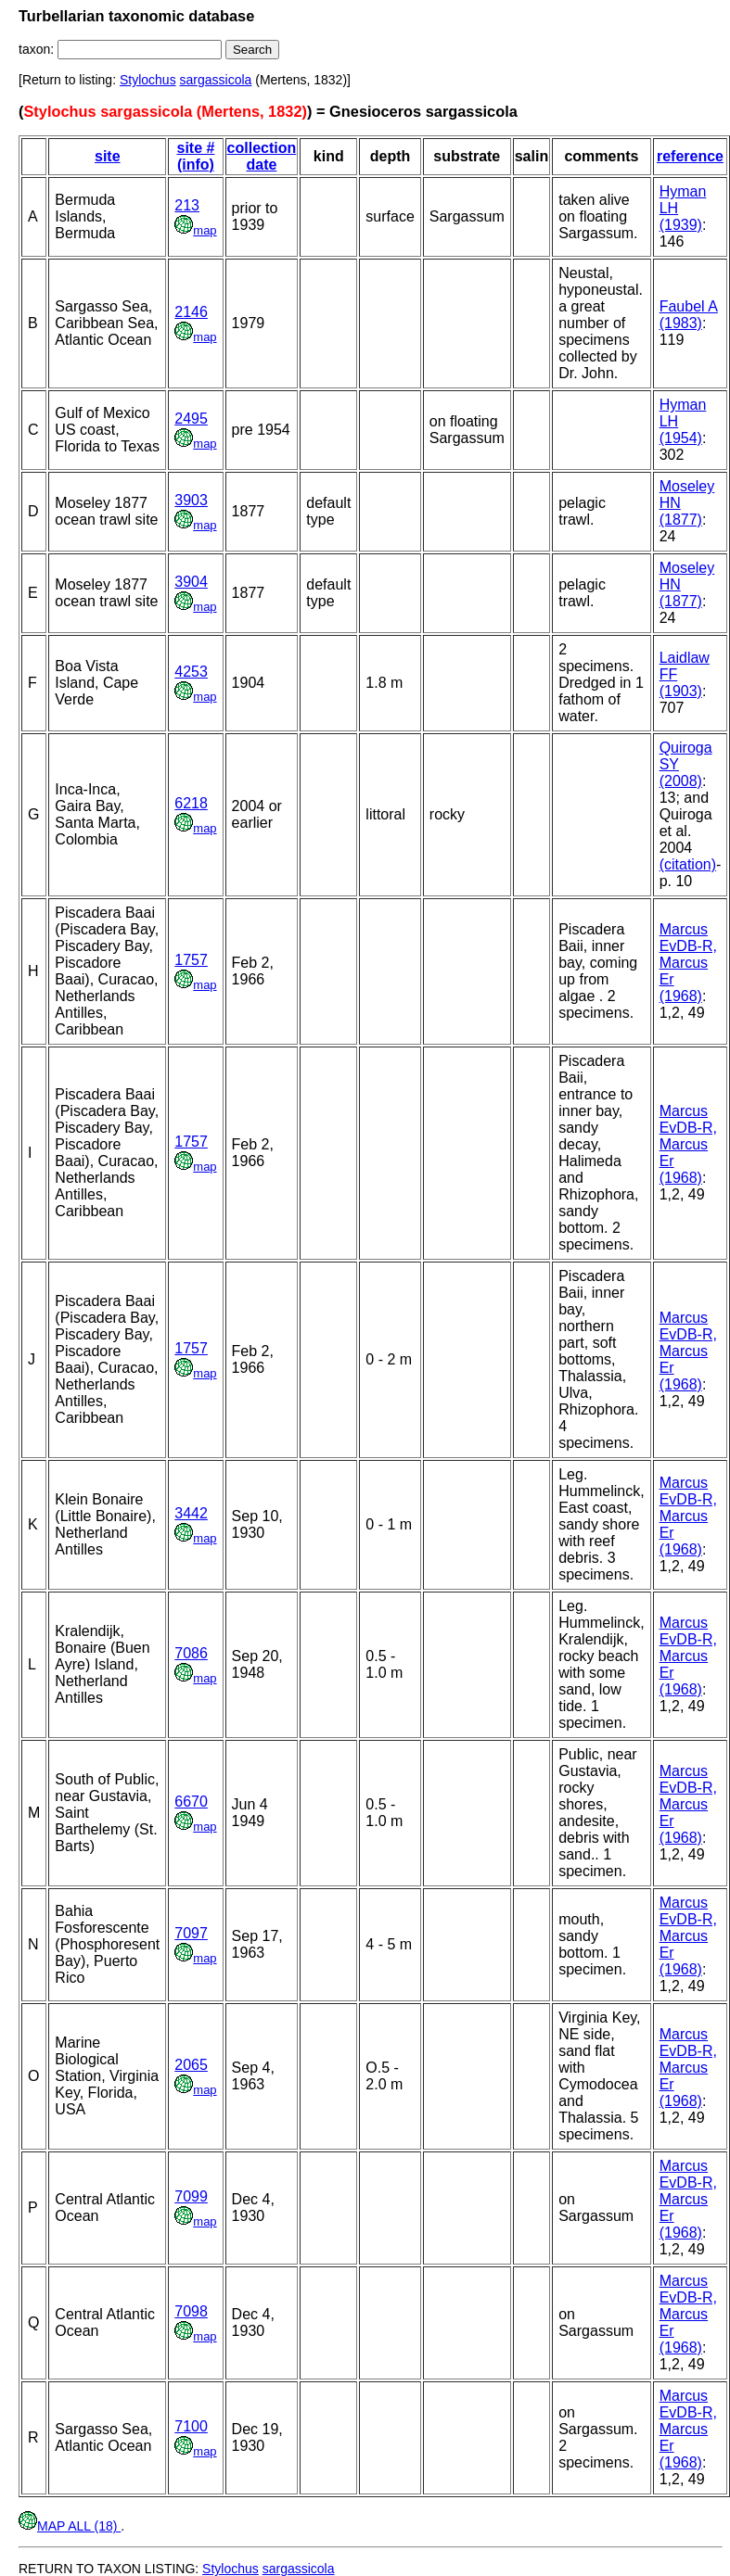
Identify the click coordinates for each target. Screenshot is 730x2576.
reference (690, 156)
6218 (191, 803)
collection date (262, 156)
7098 (191, 2311)
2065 (191, 2065)
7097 (191, 1933)
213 (186, 205)
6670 (191, 1801)
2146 (191, 312)
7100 (191, 2426)
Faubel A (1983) (689, 314)
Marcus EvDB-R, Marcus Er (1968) (688, 962)
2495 (191, 418)
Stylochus (148, 79)
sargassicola (216, 79)
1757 (191, 960)
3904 (191, 582)
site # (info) (195, 156)
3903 (191, 500)
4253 (191, 671)
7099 (191, 2196)
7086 (191, 1653)
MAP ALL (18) (70, 2526)
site (108, 156)
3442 (191, 1513)
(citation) (688, 864)
